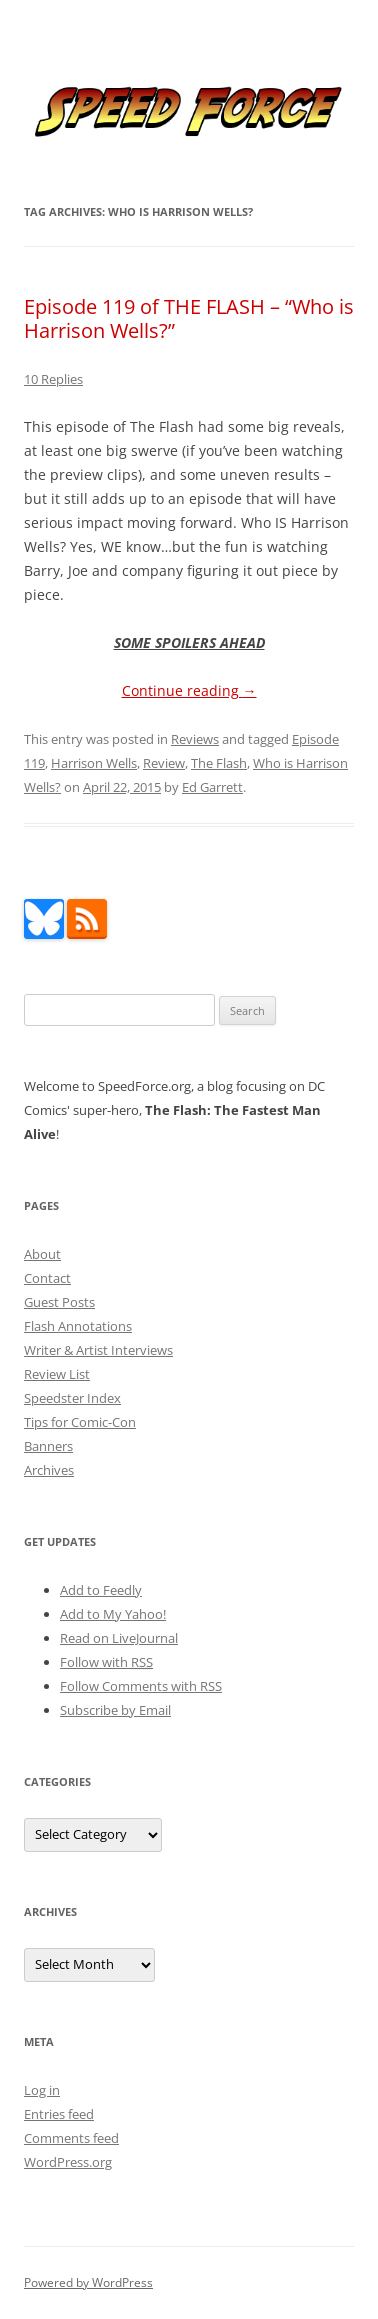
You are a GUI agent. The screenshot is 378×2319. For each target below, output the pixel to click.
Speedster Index (72, 1398)
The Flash (219, 763)
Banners (48, 1446)
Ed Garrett (212, 787)
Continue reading (189, 690)
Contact (47, 1278)
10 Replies (53, 379)
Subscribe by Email (115, 1710)
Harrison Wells (94, 763)
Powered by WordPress (88, 2282)
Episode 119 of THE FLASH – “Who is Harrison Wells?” (189, 318)
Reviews (195, 739)
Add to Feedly (101, 1590)
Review (164, 763)
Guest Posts (59, 1302)
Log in (42, 2090)
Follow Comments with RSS (141, 1686)
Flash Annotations (78, 1326)
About (42, 1254)
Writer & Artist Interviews (98, 1350)
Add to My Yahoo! (113, 1614)
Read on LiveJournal (119, 1638)
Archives (49, 1470)
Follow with (106, 1662)
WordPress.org (68, 2162)
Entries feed (59, 2114)
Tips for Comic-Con (80, 1422)
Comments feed (71, 2138)
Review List (57, 1374)
